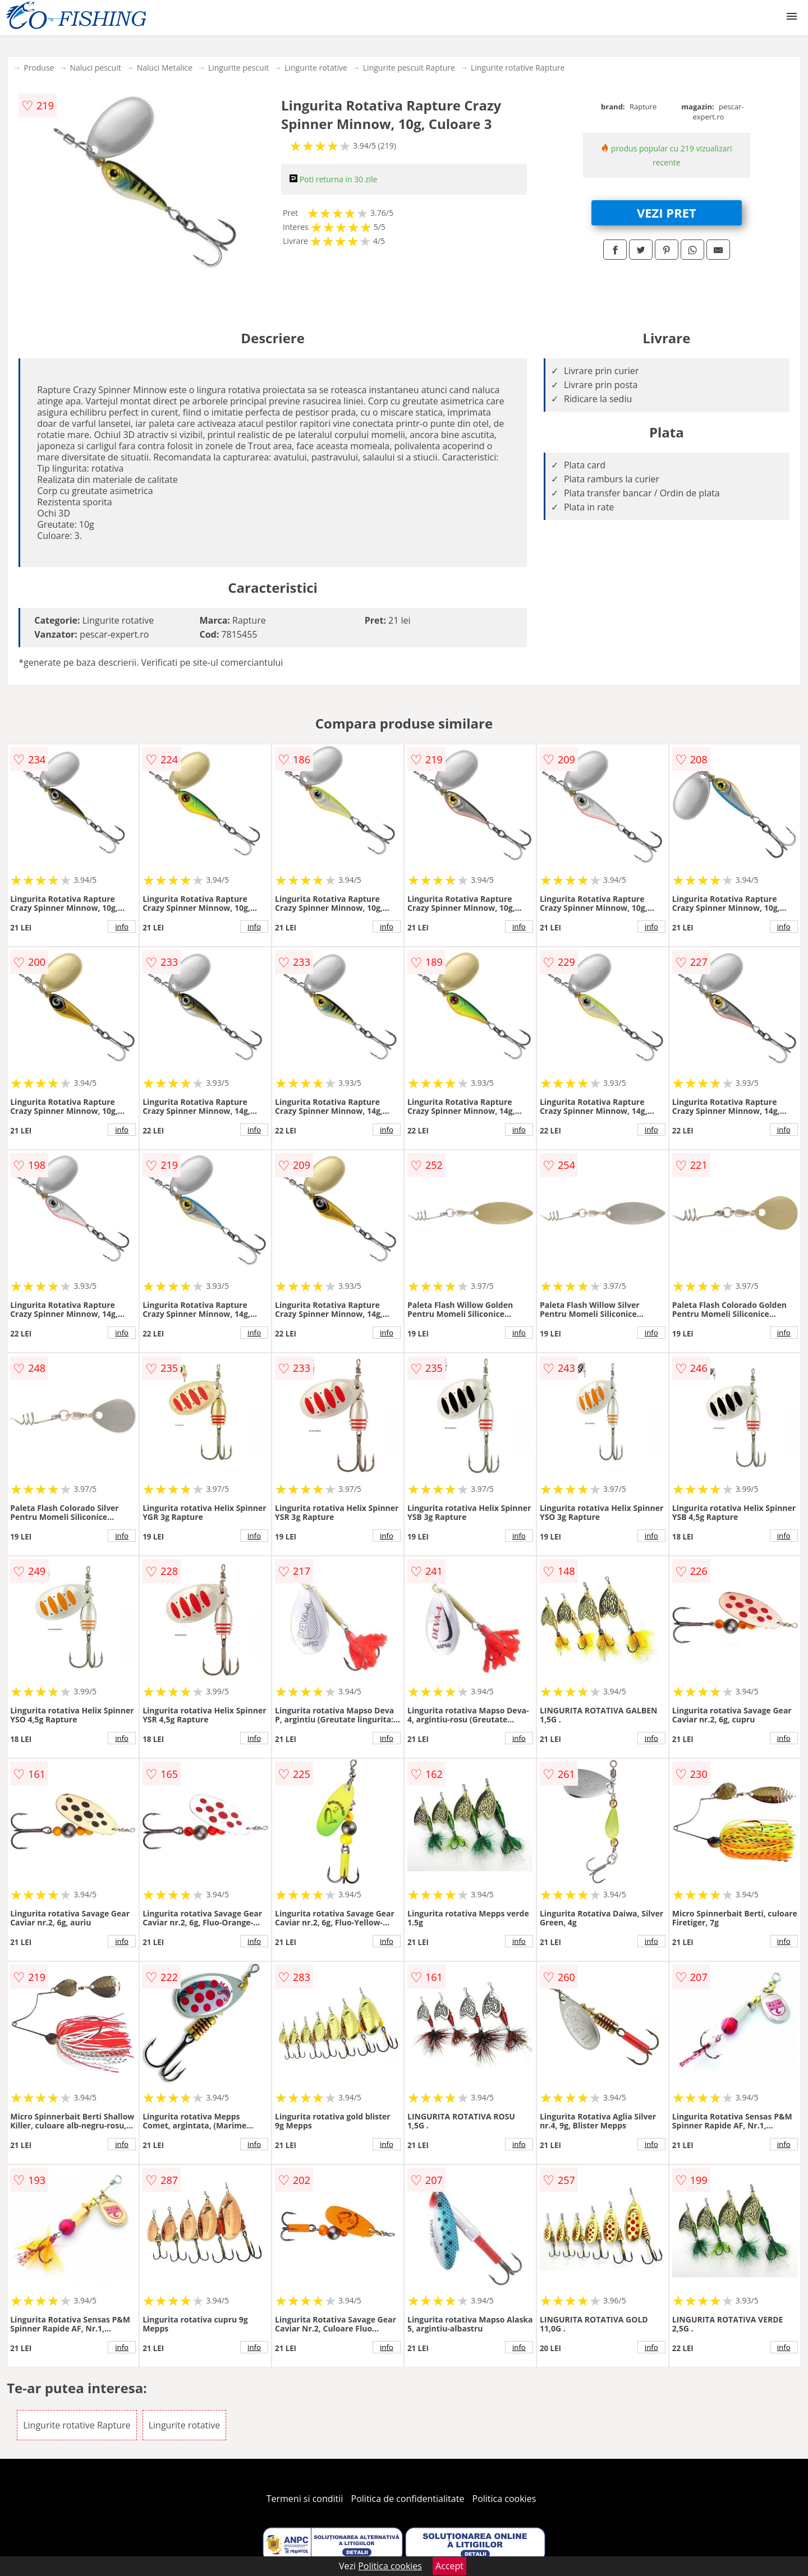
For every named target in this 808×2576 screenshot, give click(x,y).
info (121, 926)
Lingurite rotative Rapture (517, 67)
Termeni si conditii (305, 2498)
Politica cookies (504, 2498)
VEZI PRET (666, 212)
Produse (39, 67)
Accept (449, 2566)
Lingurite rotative (315, 67)
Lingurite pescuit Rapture (409, 67)
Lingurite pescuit (238, 67)
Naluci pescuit (95, 67)
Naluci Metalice (164, 67)
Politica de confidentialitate (408, 2498)
